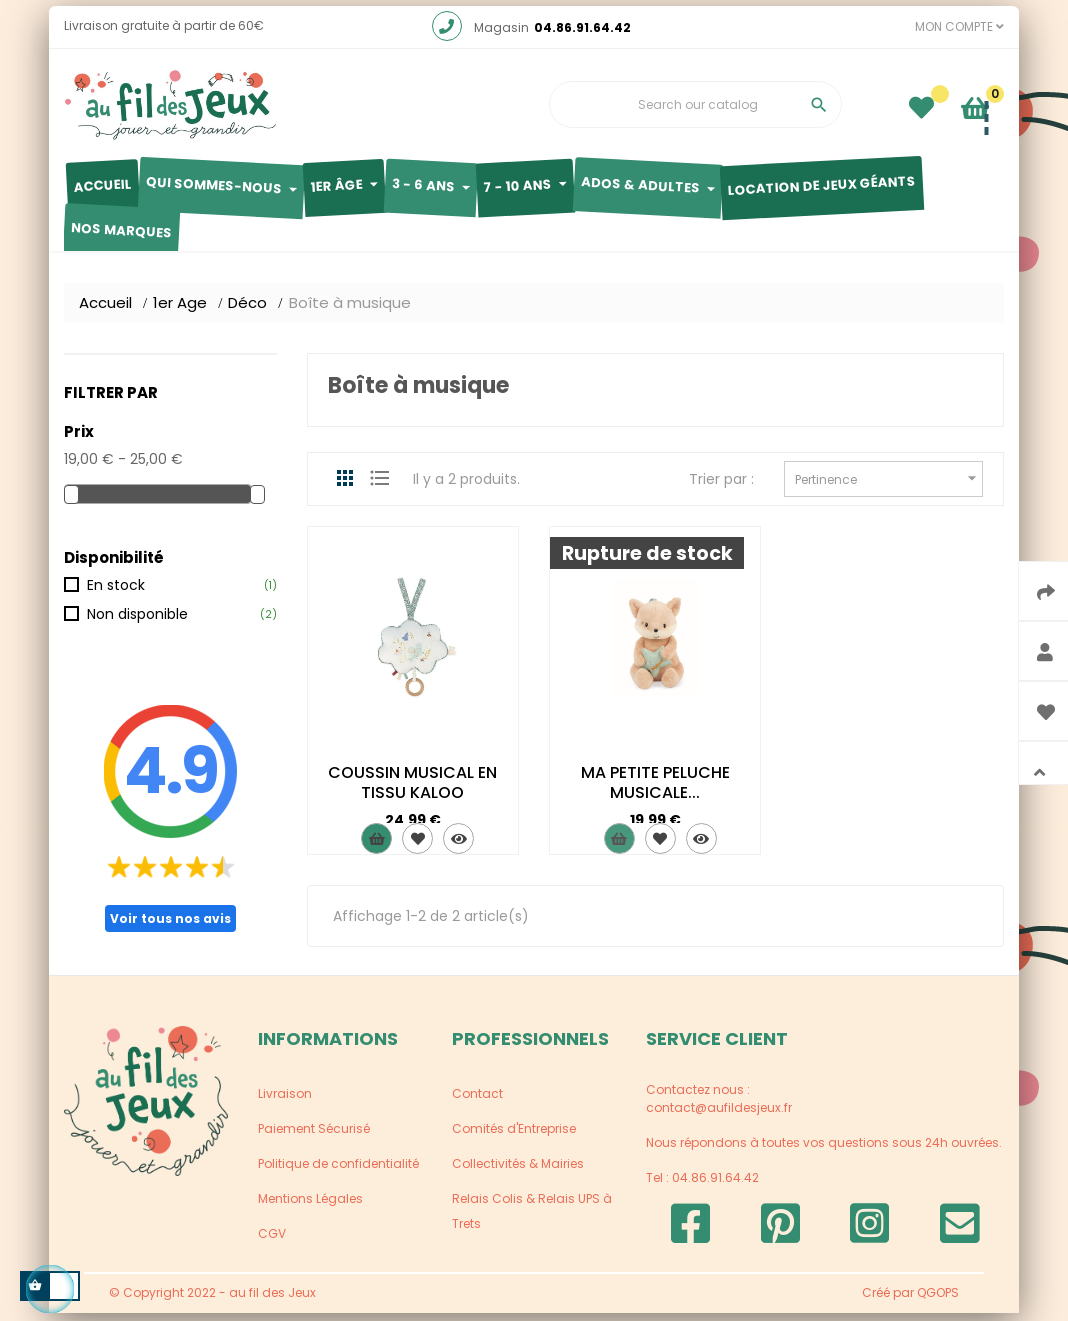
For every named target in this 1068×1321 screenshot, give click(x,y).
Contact (477, 1102)
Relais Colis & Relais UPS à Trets (532, 1220)
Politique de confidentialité (338, 1172)
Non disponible (137, 623)
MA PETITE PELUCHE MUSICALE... (655, 791)
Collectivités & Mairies (518, 1172)
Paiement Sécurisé (314, 1137)
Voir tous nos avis (170, 926)
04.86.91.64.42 (582, 36)
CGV (272, 1242)
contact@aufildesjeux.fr (719, 1115)
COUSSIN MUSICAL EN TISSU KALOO (412, 791)
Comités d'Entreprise (514, 1137)
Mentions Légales (310, 1207)
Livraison (285, 1102)
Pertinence (888, 486)
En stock (116, 593)
